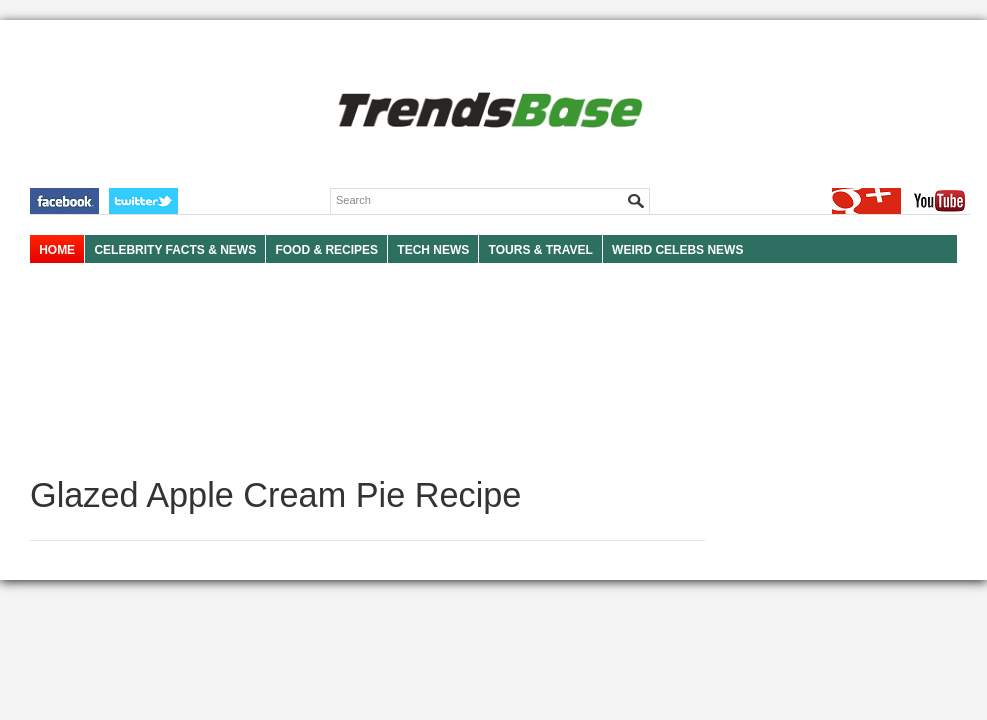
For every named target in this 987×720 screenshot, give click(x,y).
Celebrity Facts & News (175, 250)
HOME (57, 250)
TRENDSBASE (487, 111)
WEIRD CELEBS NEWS (677, 250)
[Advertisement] (367, 370)
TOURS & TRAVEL (541, 250)
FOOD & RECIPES (326, 250)
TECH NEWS (433, 250)
